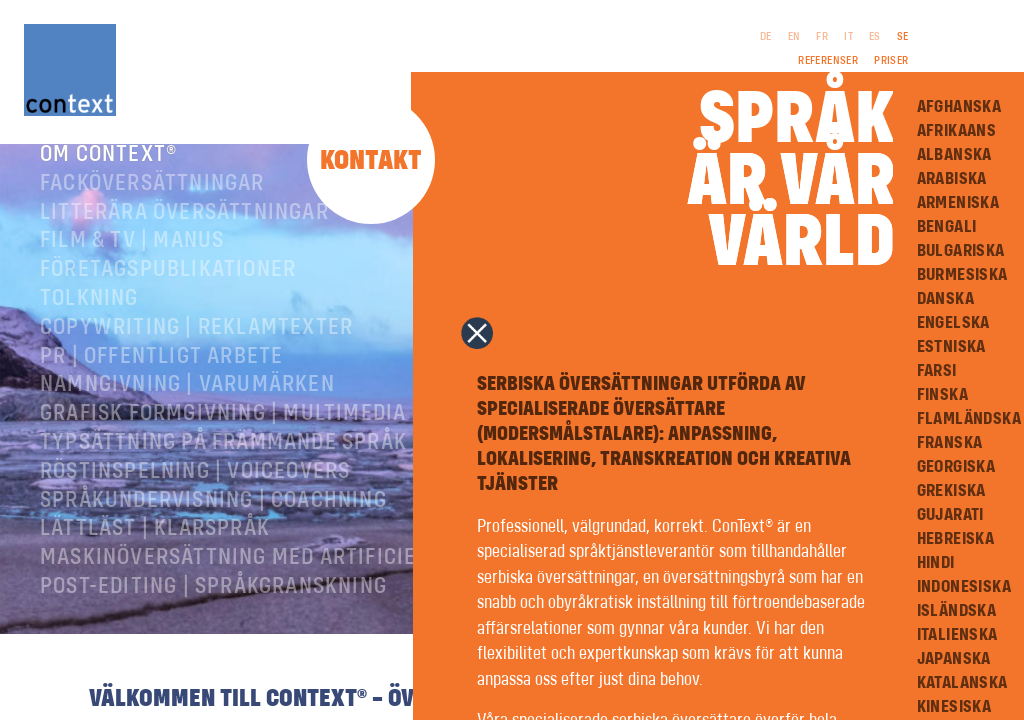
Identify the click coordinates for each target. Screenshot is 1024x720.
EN (794, 37)
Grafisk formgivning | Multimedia (223, 441)
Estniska (951, 347)
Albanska (954, 155)
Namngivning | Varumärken (187, 412)
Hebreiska (956, 539)
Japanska (954, 659)
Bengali (947, 227)
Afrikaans (957, 131)
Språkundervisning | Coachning (213, 528)
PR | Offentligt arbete (161, 384)
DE (766, 37)
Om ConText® (108, 182)
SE (903, 37)
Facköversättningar (152, 211)
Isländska (957, 611)
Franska (950, 443)
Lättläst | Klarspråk (155, 556)
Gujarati (950, 515)
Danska (945, 299)
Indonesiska (964, 587)
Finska (942, 395)
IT (848, 37)
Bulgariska (961, 251)
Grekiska (951, 491)
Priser (891, 61)
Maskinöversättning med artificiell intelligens (305, 585)
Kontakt (371, 161)
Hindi (936, 563)
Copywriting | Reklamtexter (196, 355)
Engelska (953, 323)
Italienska (957, 635)
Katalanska (962, 683)
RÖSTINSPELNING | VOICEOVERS (195, 499)
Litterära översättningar (184, 240)
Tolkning (89, 326)
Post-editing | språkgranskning (213, 614)
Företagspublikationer (168, 297)
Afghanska (959, 107)
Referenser (828, 61)
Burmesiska (962, 275)
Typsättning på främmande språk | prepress (283, 470)
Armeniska (958, 203)
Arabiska (952, 179)
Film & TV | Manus (132, 268)
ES (875, 37)
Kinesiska (954, 707)
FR (822, 37)
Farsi (937, 371)
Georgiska (956, 467)
